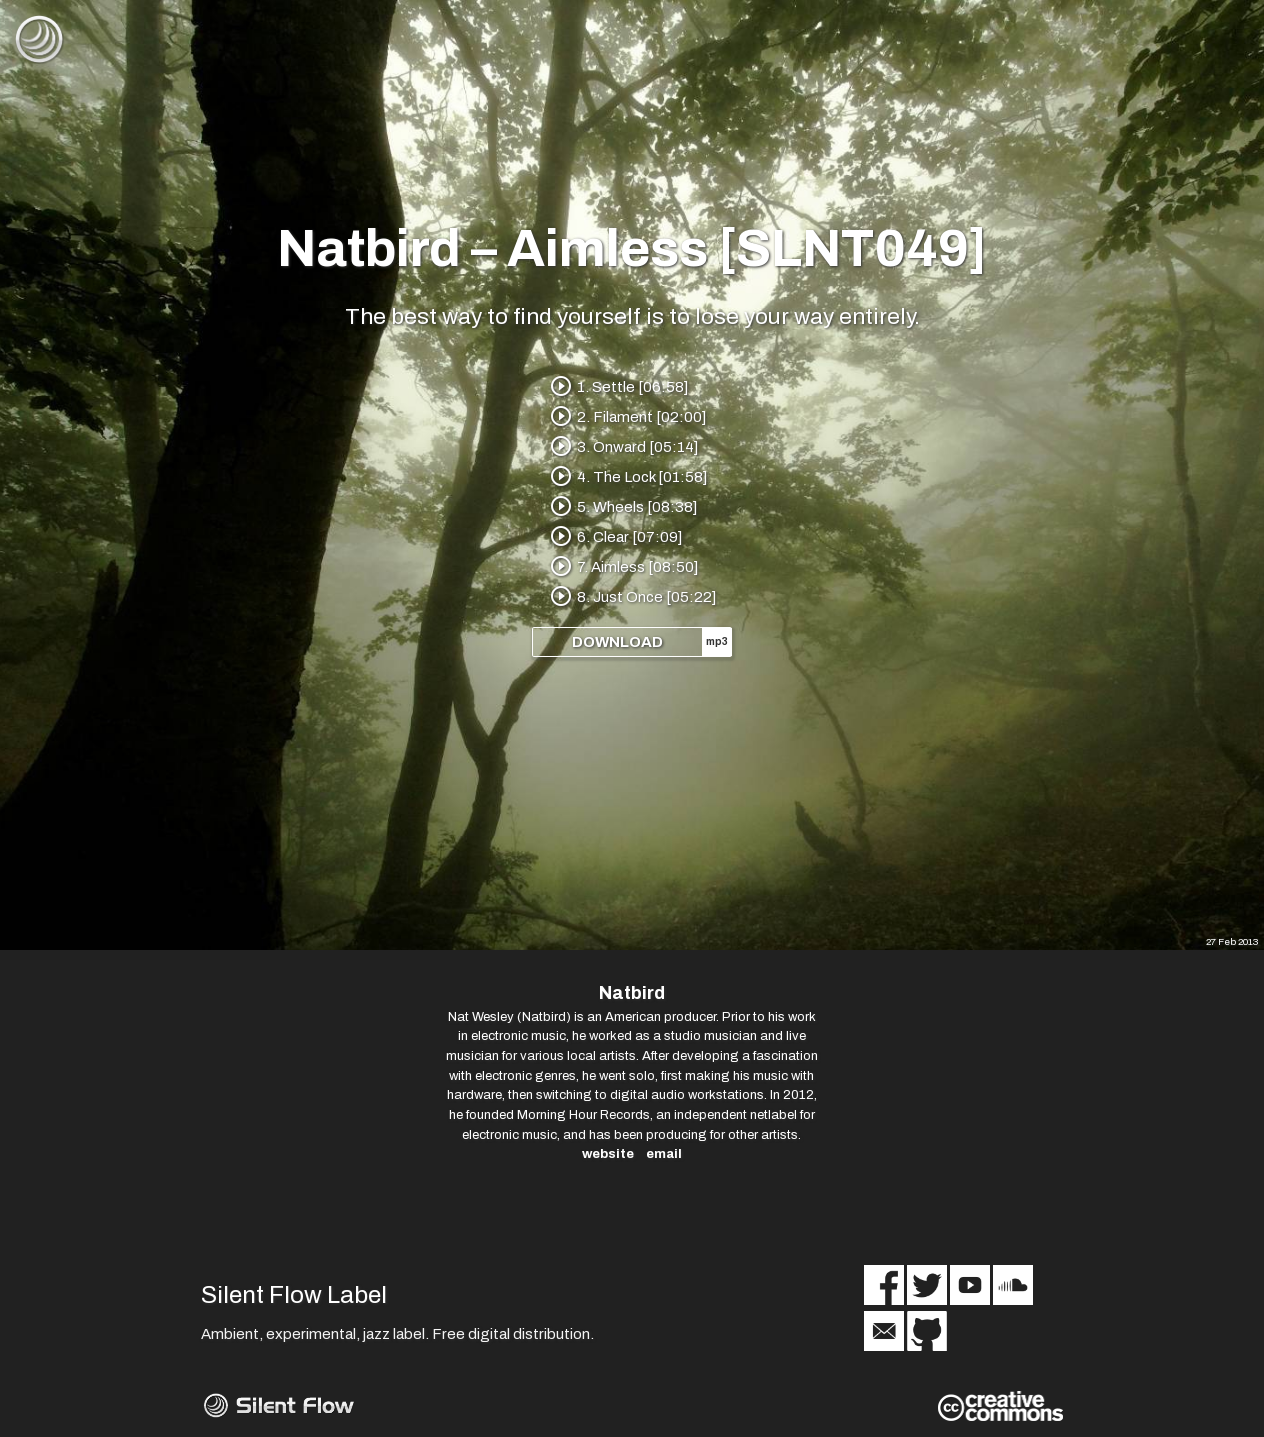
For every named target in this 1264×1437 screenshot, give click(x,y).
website (608, 1153)
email (664, 1153)
